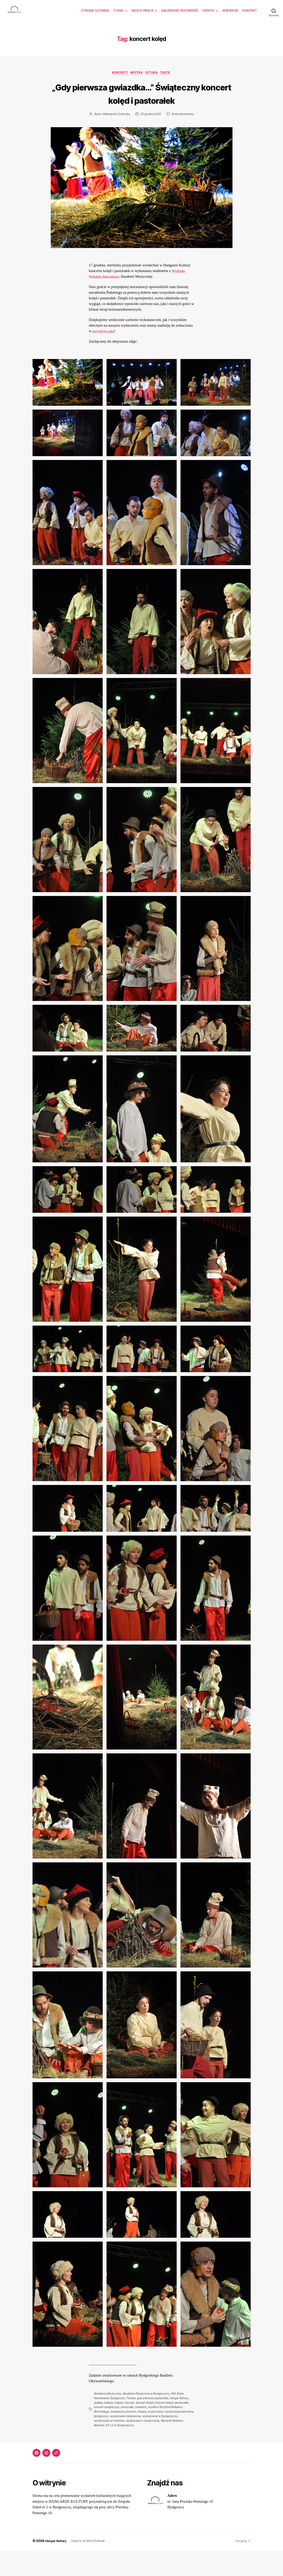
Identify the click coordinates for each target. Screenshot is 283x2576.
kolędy (119, 2428)
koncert (131, 2428)
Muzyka (136, 78)
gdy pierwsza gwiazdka (154, 2424)
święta (157, 2437)
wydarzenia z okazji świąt (161, 2446)
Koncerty (118, 78)
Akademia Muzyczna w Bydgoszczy (147, 2420)
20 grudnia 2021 (168, 133)
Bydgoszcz (118, 2424)
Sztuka (153, 78)
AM (175, 2420)
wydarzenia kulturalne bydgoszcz (116, 2441)
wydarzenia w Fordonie (127, 2446)
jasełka (98, 2428)
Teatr (168, 78)
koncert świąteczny (123, 2433)
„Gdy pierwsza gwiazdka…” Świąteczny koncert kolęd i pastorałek (141, 105)
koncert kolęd (147, 2428)
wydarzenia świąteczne (156, 2441)
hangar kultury (180, 2424)
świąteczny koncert (138, 2437)
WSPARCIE (230, 13)
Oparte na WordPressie (90, 2566)
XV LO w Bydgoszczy (134, 2450)
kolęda (109, 2428)
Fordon (132, 2424)
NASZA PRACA (142, 13)
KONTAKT (249, 13)
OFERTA (208, 13)
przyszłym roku (104, 357)
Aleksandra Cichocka (132, 133)
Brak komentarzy (144, 140)
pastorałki (143, 2433)
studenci (158, 2433)
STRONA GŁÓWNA (95, 13)
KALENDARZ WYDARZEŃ (179, 13)
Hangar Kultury (57, 2566)
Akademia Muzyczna (108, 2420)
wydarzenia (170, 2437)
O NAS (118, 13)
